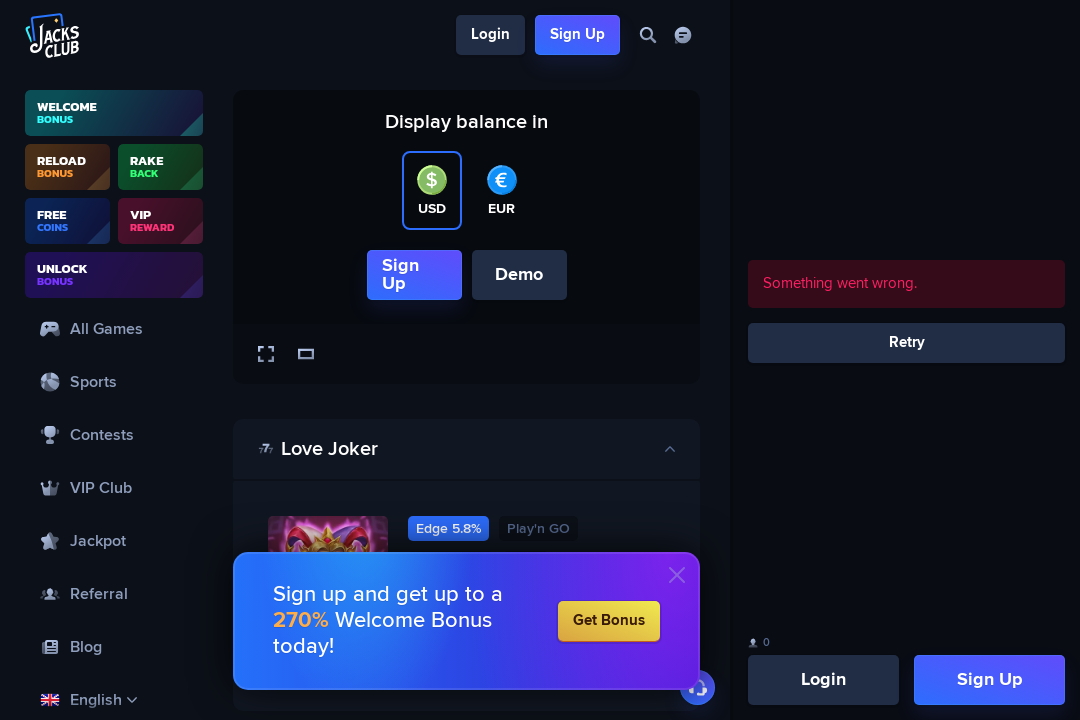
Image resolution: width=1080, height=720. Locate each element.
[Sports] (114, 381)
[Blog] (114, 646)
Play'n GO (538, 529)
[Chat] (682, 35)
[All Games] (114, 328)
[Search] (647, 35)
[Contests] (114, 434)
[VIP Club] (114, 487)
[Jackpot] (114, 540)
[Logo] (53, 35)
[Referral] (114, 593)
